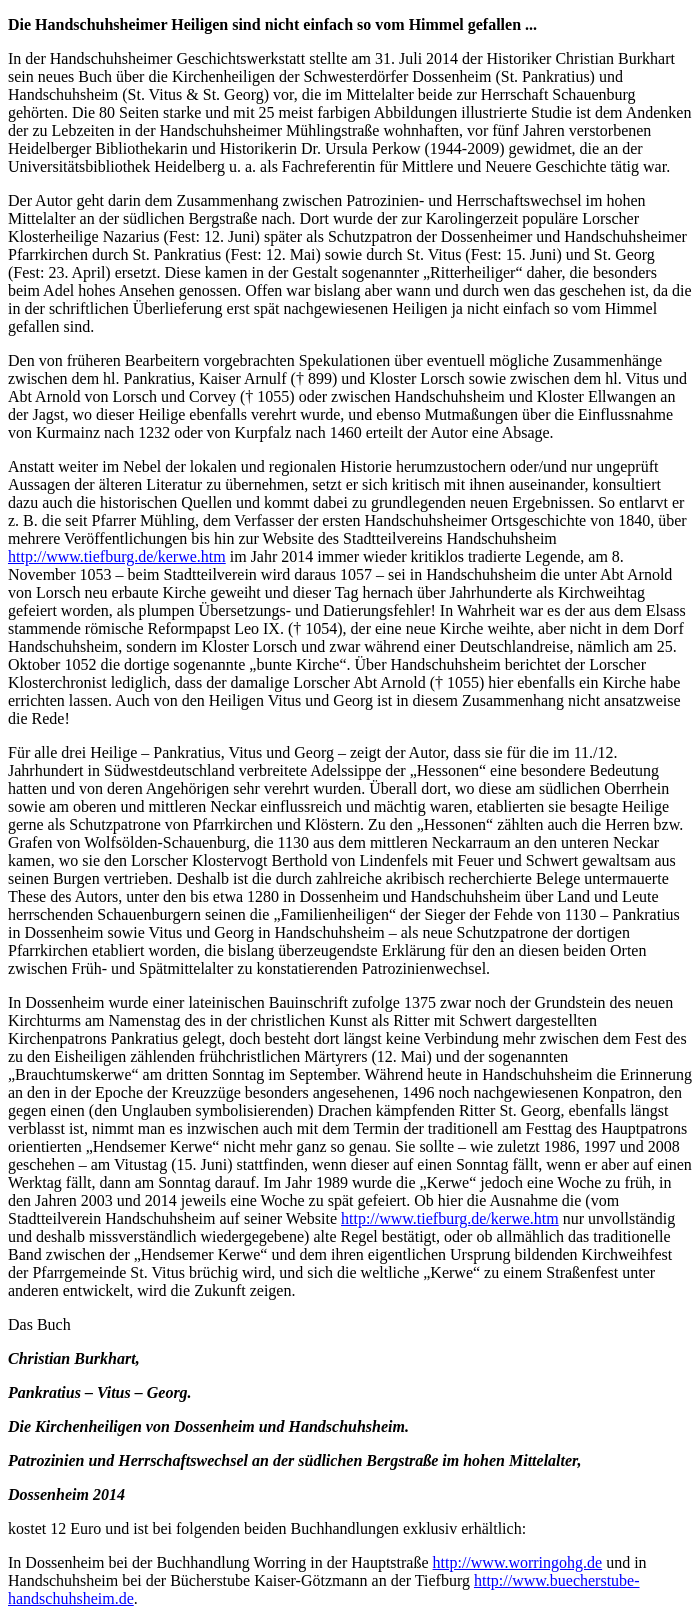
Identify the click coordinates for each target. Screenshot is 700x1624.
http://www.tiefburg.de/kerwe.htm (117, 556)
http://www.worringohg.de (518, 1562)
